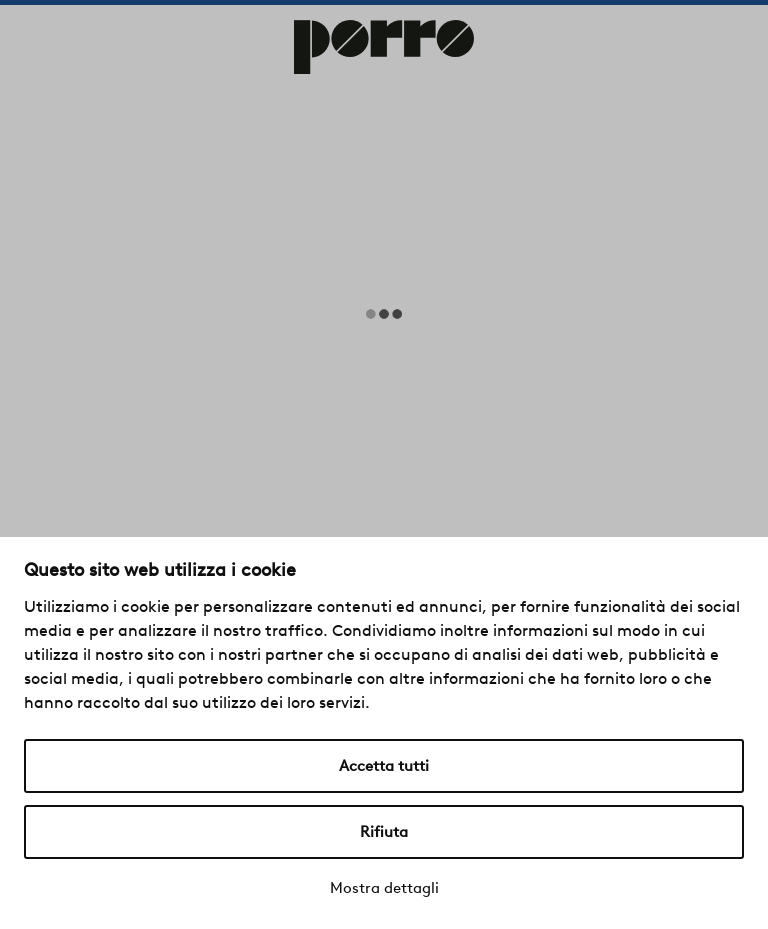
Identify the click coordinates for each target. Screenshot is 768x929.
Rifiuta (384, 832)
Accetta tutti (384, 766)
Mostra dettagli (384, 888)
